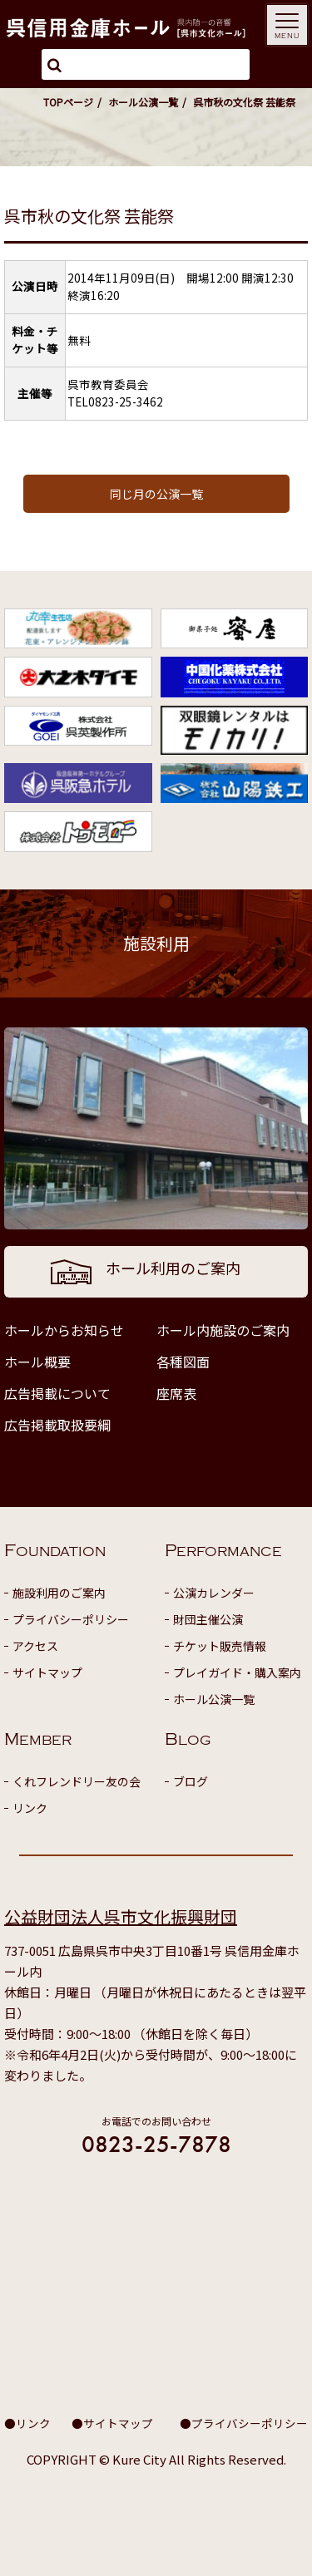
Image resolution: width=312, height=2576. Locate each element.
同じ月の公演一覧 (156, 493)
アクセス (35, 1646)
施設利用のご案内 (59, 1592)
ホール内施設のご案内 (223, 1330)
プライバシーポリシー (70, 1619)
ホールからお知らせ (64, 1330)
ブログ (190, 1781)
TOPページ (68, 102)
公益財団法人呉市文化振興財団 (120, 1916)
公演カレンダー (214, 1592)
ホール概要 (37, 1362)
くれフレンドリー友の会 (76, 1781)
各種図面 (183, 1362)
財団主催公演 (208, 1619)
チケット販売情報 (219, 1646)
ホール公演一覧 (143, 102)
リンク (29, 1808)
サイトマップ (47, 1672)
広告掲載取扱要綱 (57, 1425)
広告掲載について (57, 1393)
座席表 (176, 1393)
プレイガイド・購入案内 (237, 1672)
